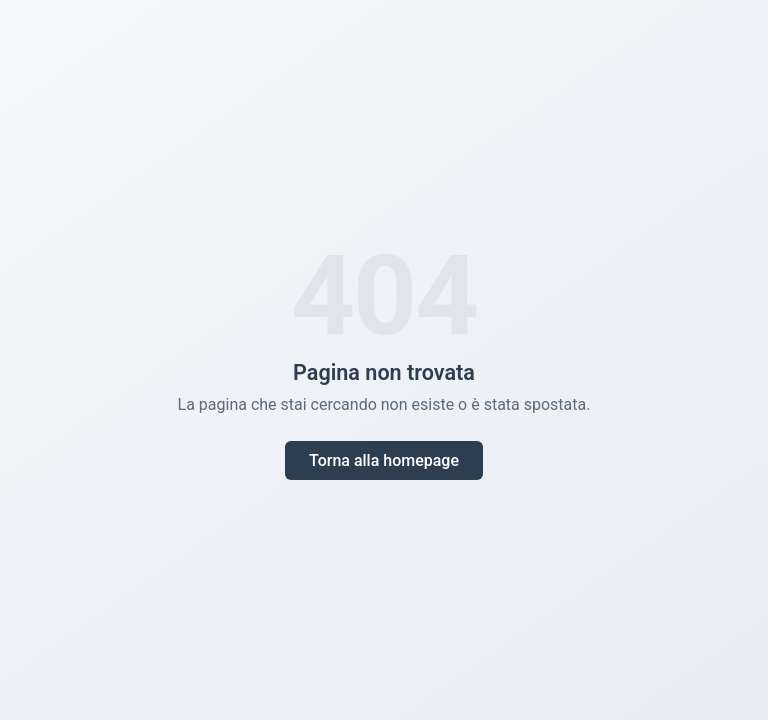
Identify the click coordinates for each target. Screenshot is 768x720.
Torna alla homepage (384, 460)
